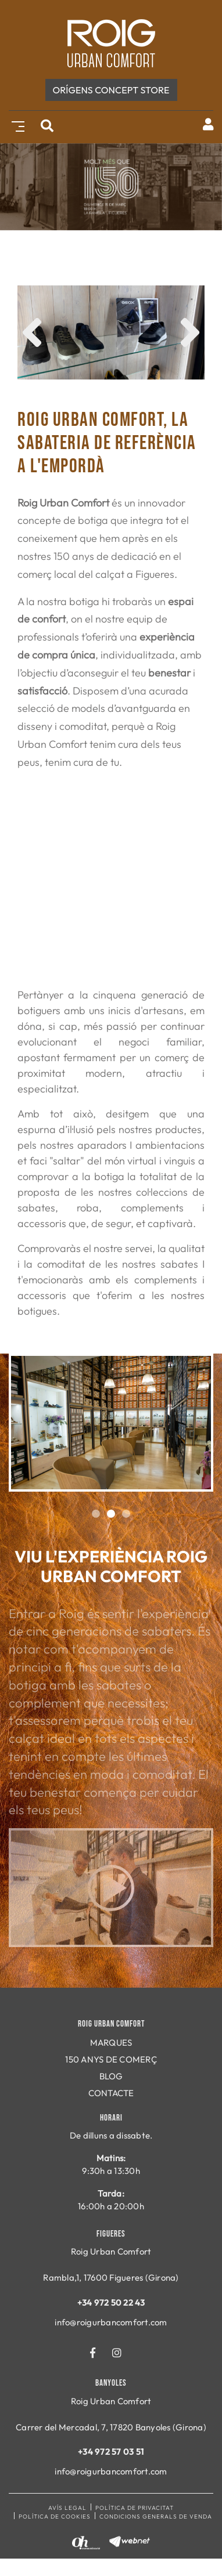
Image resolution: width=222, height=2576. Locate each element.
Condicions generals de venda (155, 2516)
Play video (111, 1887)
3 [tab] (126, 1514)
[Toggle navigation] (16, 125)
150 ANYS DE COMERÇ (111, 2059)
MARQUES (111, 2042)
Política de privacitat (134, 2508)
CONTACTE (111, 2093)
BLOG (111, 2076)
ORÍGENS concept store (111, 90)
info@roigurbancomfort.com (111, 2322)
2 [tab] (111, 1514)
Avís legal (67, 2508)
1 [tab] (96, 1514)
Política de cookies (55, 2516)
